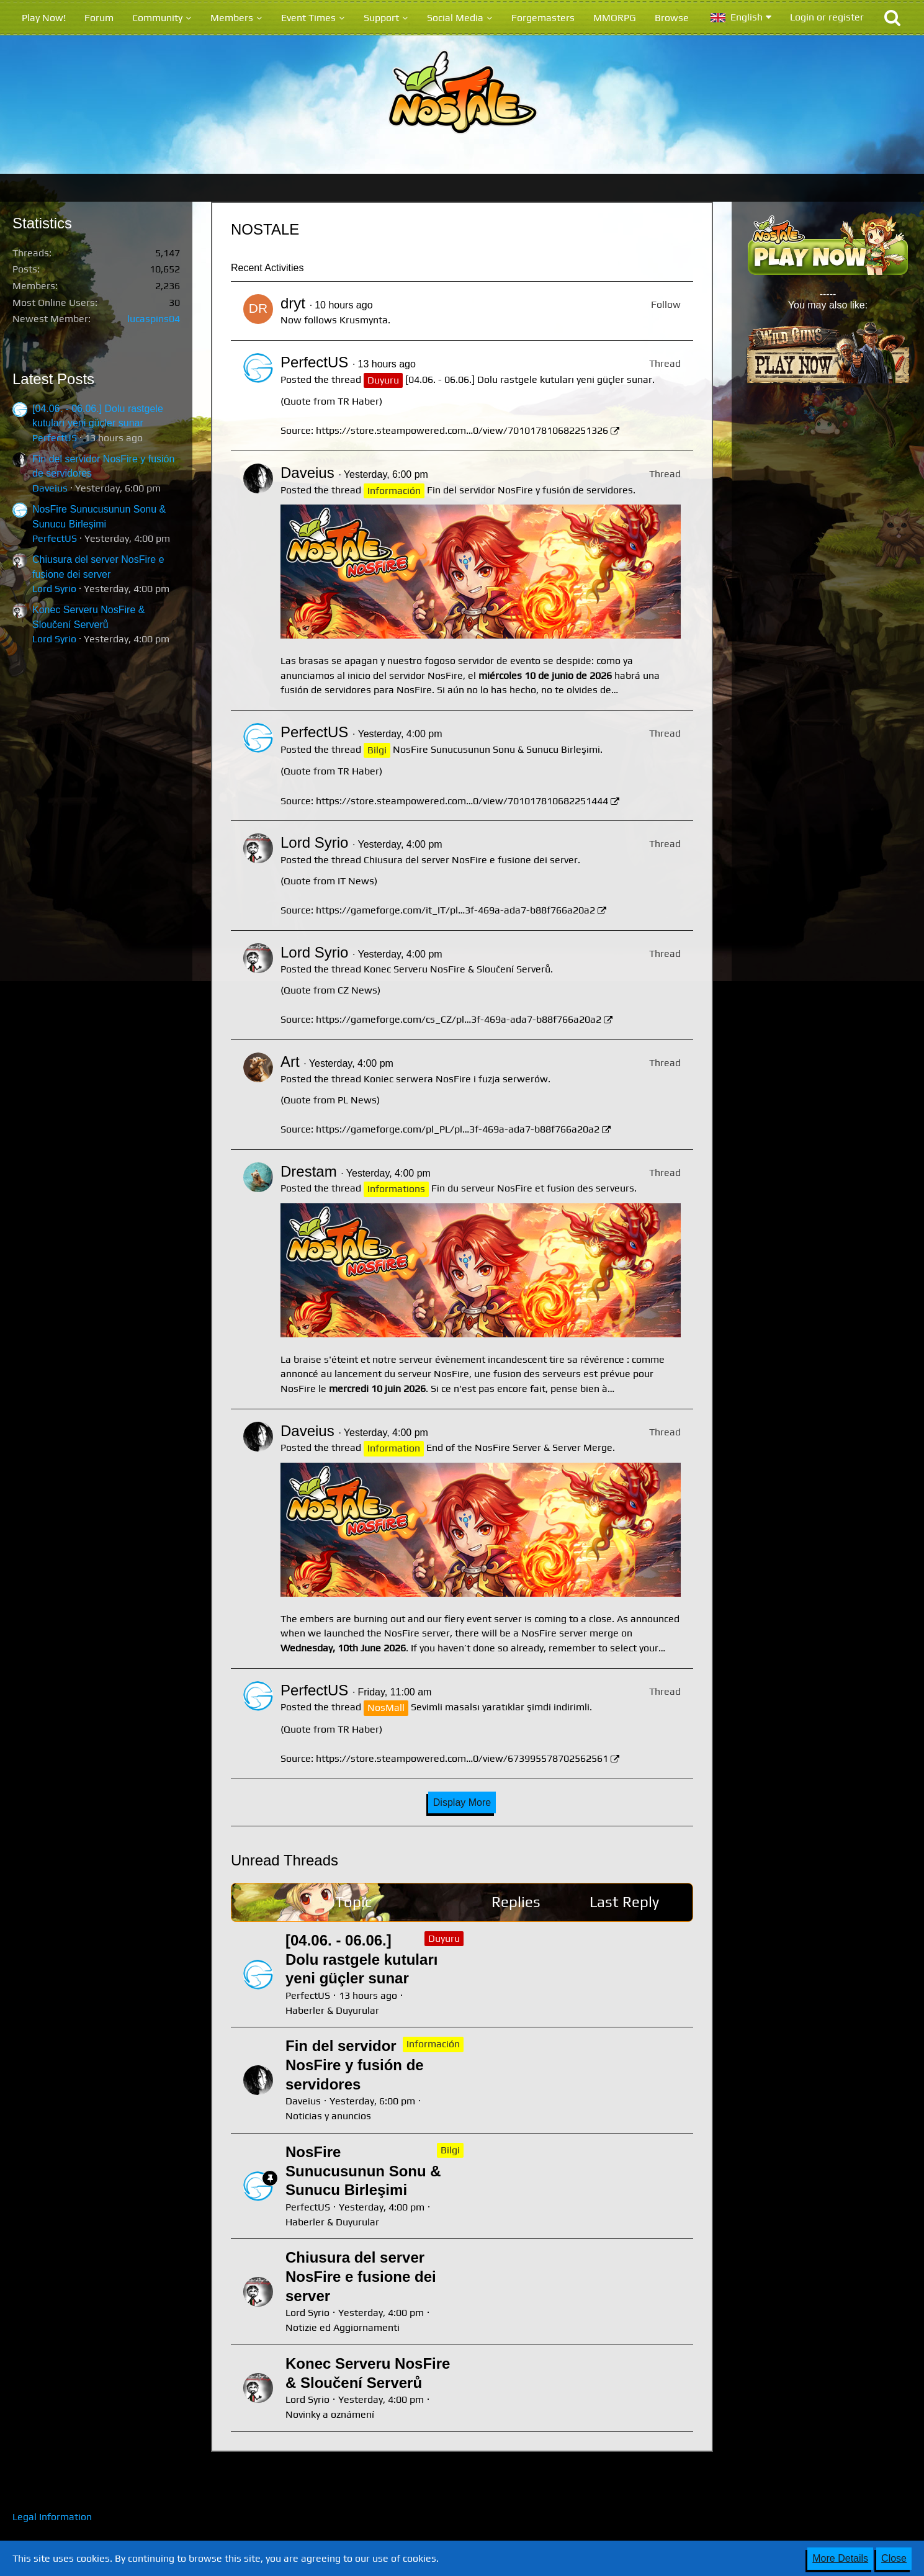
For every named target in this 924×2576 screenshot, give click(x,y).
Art (290, 1061)
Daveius (50, 488)
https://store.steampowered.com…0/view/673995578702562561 (462, 1758)
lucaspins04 (153, 319)
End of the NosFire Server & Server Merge (519, 1447)
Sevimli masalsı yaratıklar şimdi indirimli (500, 1707)
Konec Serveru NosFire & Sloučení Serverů (457, 969)
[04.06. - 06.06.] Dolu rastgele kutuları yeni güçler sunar (528, 379)
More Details (840, 2558)
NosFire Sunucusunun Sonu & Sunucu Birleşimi (496, 749)
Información (433, 2044)
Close (894, 2558)
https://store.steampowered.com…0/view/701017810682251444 (462, 801)
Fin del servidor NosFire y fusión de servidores (530, 490)
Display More (462, 1802)
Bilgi (450, 2150)
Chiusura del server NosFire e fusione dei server (471, 860)
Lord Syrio (54, 589)
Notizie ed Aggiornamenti (342, 2327)
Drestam (308, 1171)
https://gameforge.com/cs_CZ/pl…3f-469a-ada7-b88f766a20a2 (458, 1019)
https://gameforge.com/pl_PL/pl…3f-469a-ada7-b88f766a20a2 (457, 1129)
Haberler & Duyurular (332, 2010)
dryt (292, 303)
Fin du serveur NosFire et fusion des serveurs (532, 1188)
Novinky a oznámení (329, 2414)
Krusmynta (363, 320)
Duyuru (444, 1938)
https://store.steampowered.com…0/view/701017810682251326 (462, 430)
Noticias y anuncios (328, 2116)
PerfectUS (54, 438)
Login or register (827, 17)
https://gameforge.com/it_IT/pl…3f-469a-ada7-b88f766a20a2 (455, 910)
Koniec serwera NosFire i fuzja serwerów (456, 1079)
